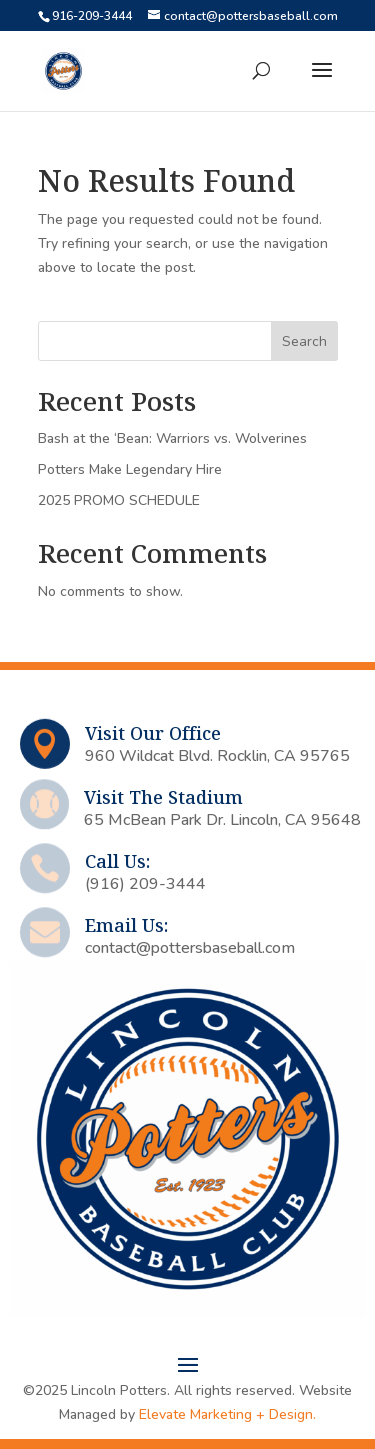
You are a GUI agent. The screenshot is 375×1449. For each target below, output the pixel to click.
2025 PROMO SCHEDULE (119, 500)
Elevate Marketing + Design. (227, 1414)
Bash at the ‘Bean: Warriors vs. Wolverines (172, 438)
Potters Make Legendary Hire (130, 469)
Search (304, 341)
